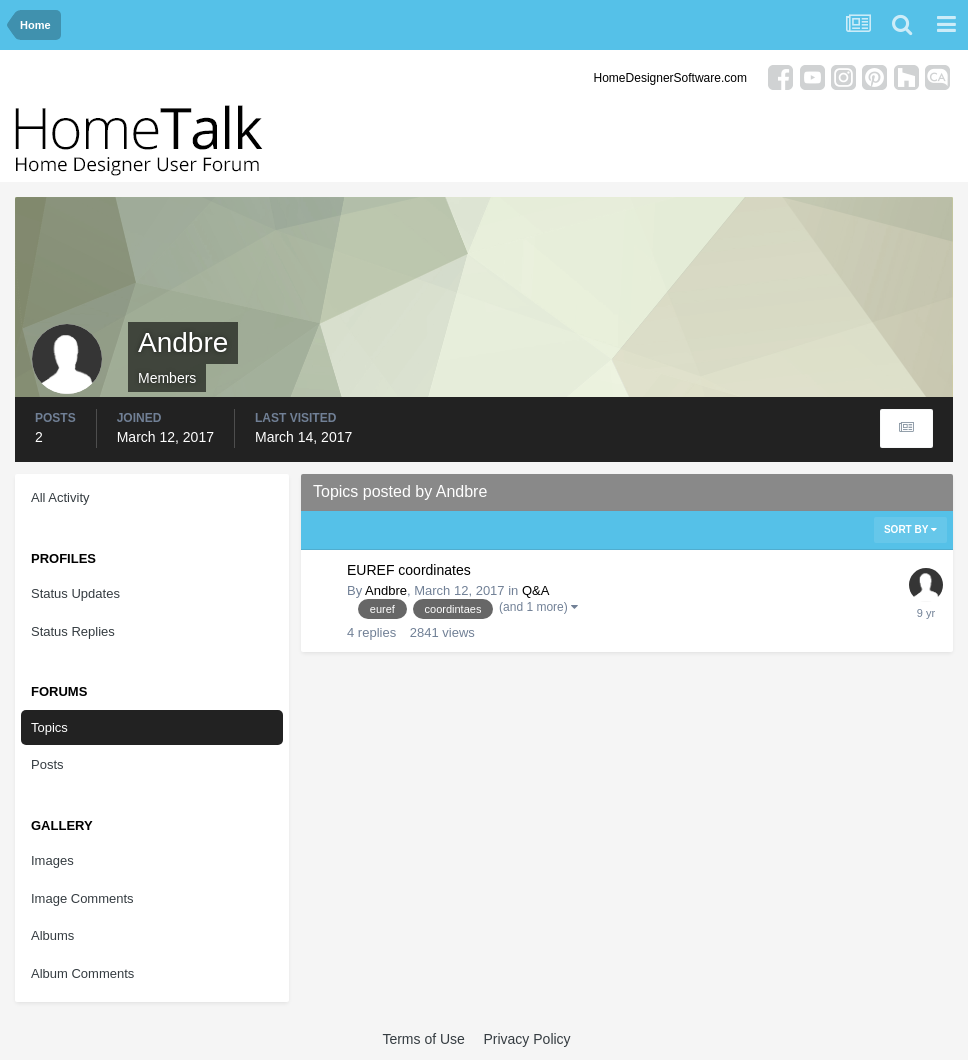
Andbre (386, 590)
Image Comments (82, 898)
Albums (52, 935)
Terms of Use (423, 1039)
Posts (47, 764)
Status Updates (75, 593)
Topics (49, 727)
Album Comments (82, 973)
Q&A (535, 590)
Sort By (910, 529)
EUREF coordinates (409, 570)
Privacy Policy (526, 1039)
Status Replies (73, 631)
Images (52, 860)
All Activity (60, 497)
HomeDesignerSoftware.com (670, 78)
